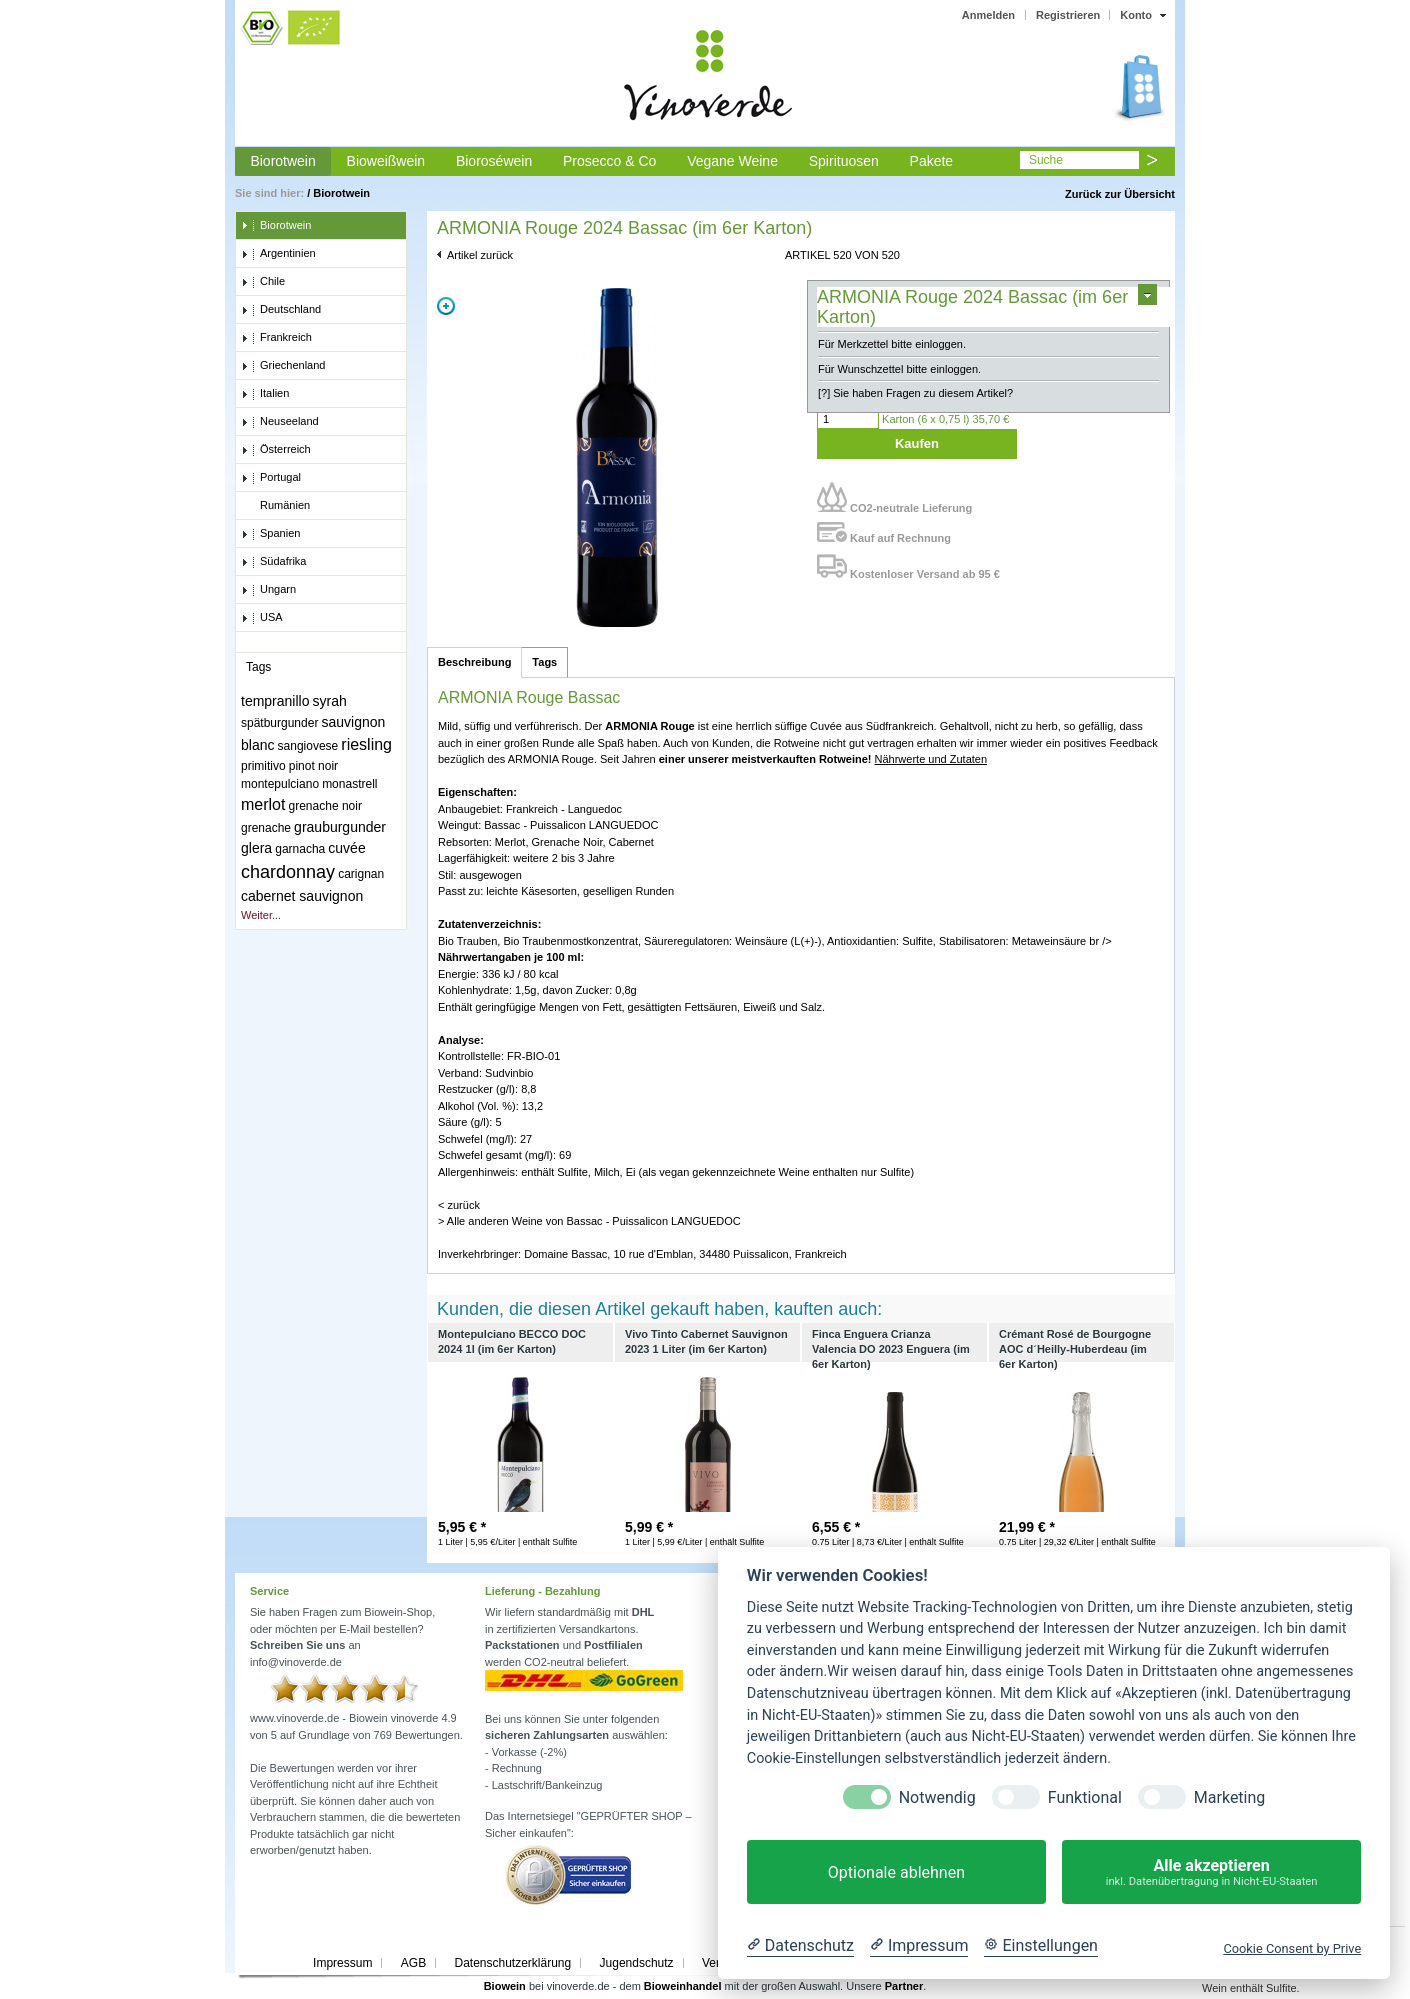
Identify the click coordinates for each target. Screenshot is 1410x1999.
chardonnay (288, 872)
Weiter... (261, 915)
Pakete (932, 161)
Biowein (505, 1986)
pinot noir (313, 766)
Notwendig (937, 1797)
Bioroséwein (494, 161)
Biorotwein (282, 161)
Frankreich (276, 338)
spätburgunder (279, 723)
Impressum (342, 1963)
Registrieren (1068, 15)
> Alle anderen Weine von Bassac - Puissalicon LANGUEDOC (589, 1221)
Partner (904, 1986)
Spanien (270, 534)
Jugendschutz (637, 1963)
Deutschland (281, 310)
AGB (413, 1963)
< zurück (459, 1205)
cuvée (346, 848)
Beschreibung (474, 662)
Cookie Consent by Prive (1292, 1948)
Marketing (1229, 1797)
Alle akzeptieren (1211, 1872)
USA (262, 618)
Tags (544, 662)
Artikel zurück (480, 255)
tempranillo (275, 701)
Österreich (276, 450)
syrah (330, 701)
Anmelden (988, 15)
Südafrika (273, 562)
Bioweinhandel (683, 1986)
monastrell (349, 784)
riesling (366, 744)
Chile (263, 282)
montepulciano (280, 784)
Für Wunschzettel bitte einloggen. (899, 369)
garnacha (300, 849)
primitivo (263, 766)
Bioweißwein (386, 161)
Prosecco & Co (609, 161)
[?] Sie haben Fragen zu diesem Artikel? (915, 393)
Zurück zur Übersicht (1120, 194)
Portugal (271, 478)
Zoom (446, 306)
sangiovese (308, 746)
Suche (1046, 160)
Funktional (1085, 1797)
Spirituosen (844, 161)
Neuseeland (280, 422)
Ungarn (268, 590)
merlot (263, 804)
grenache (266, 828)
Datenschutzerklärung (512, 1963)
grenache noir (325, 806)
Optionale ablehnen (896, 1872)
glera (256, 848)
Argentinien (278, 254)
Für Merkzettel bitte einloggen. (892, 344)
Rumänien (275, 506)
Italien (265, 394)
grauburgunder (340, 827)
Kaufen (917, 443)
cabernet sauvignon (302, 896)
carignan (361, 874)
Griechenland (283, 366)
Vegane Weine (732, 161)
